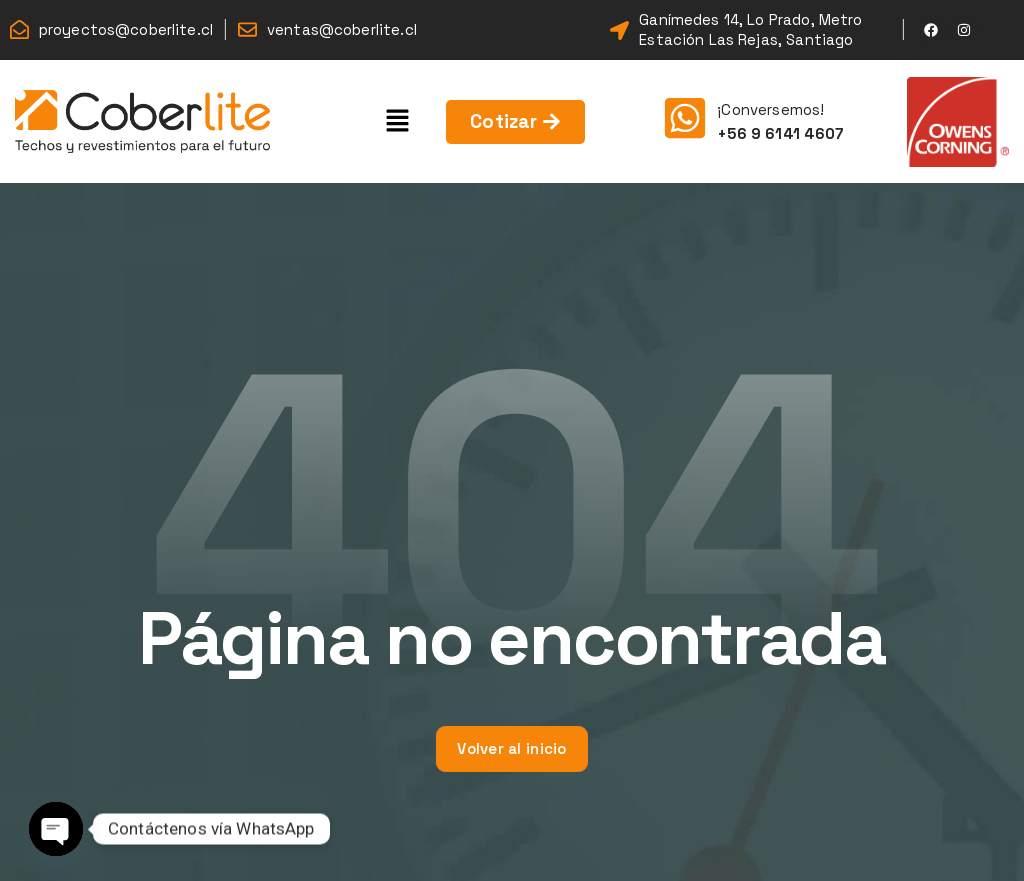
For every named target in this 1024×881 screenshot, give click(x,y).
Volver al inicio (512, 748)
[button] (398, 121)
